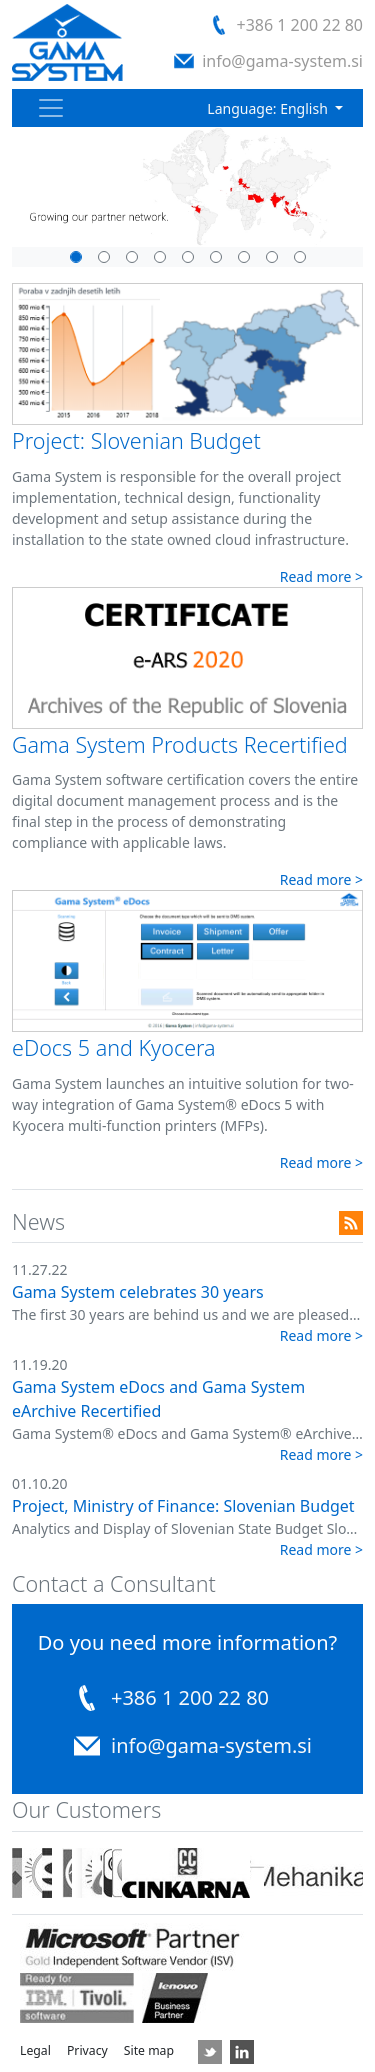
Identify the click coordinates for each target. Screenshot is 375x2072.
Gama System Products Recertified (180, 744)
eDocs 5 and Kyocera (114, 1047)
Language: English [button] (269, 108)
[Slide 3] (132, 257)
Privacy (87, 2050)
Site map (149, 2050)
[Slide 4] (216, 257)
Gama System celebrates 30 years (138, 1292)
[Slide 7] (272, 257)
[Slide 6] (244, 257)
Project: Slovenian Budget (136, 440)
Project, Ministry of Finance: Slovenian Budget (183, 1506)
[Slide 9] (300, 257)
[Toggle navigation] (51, 108)
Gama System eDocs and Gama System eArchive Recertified (158, 1399)
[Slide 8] (160, 257)
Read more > (321, 576)
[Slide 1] (104, 257)
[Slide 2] (188, 257)
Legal (35, 2050)
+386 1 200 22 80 (300, 25)
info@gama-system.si (282, 61)
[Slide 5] (76, 257)
